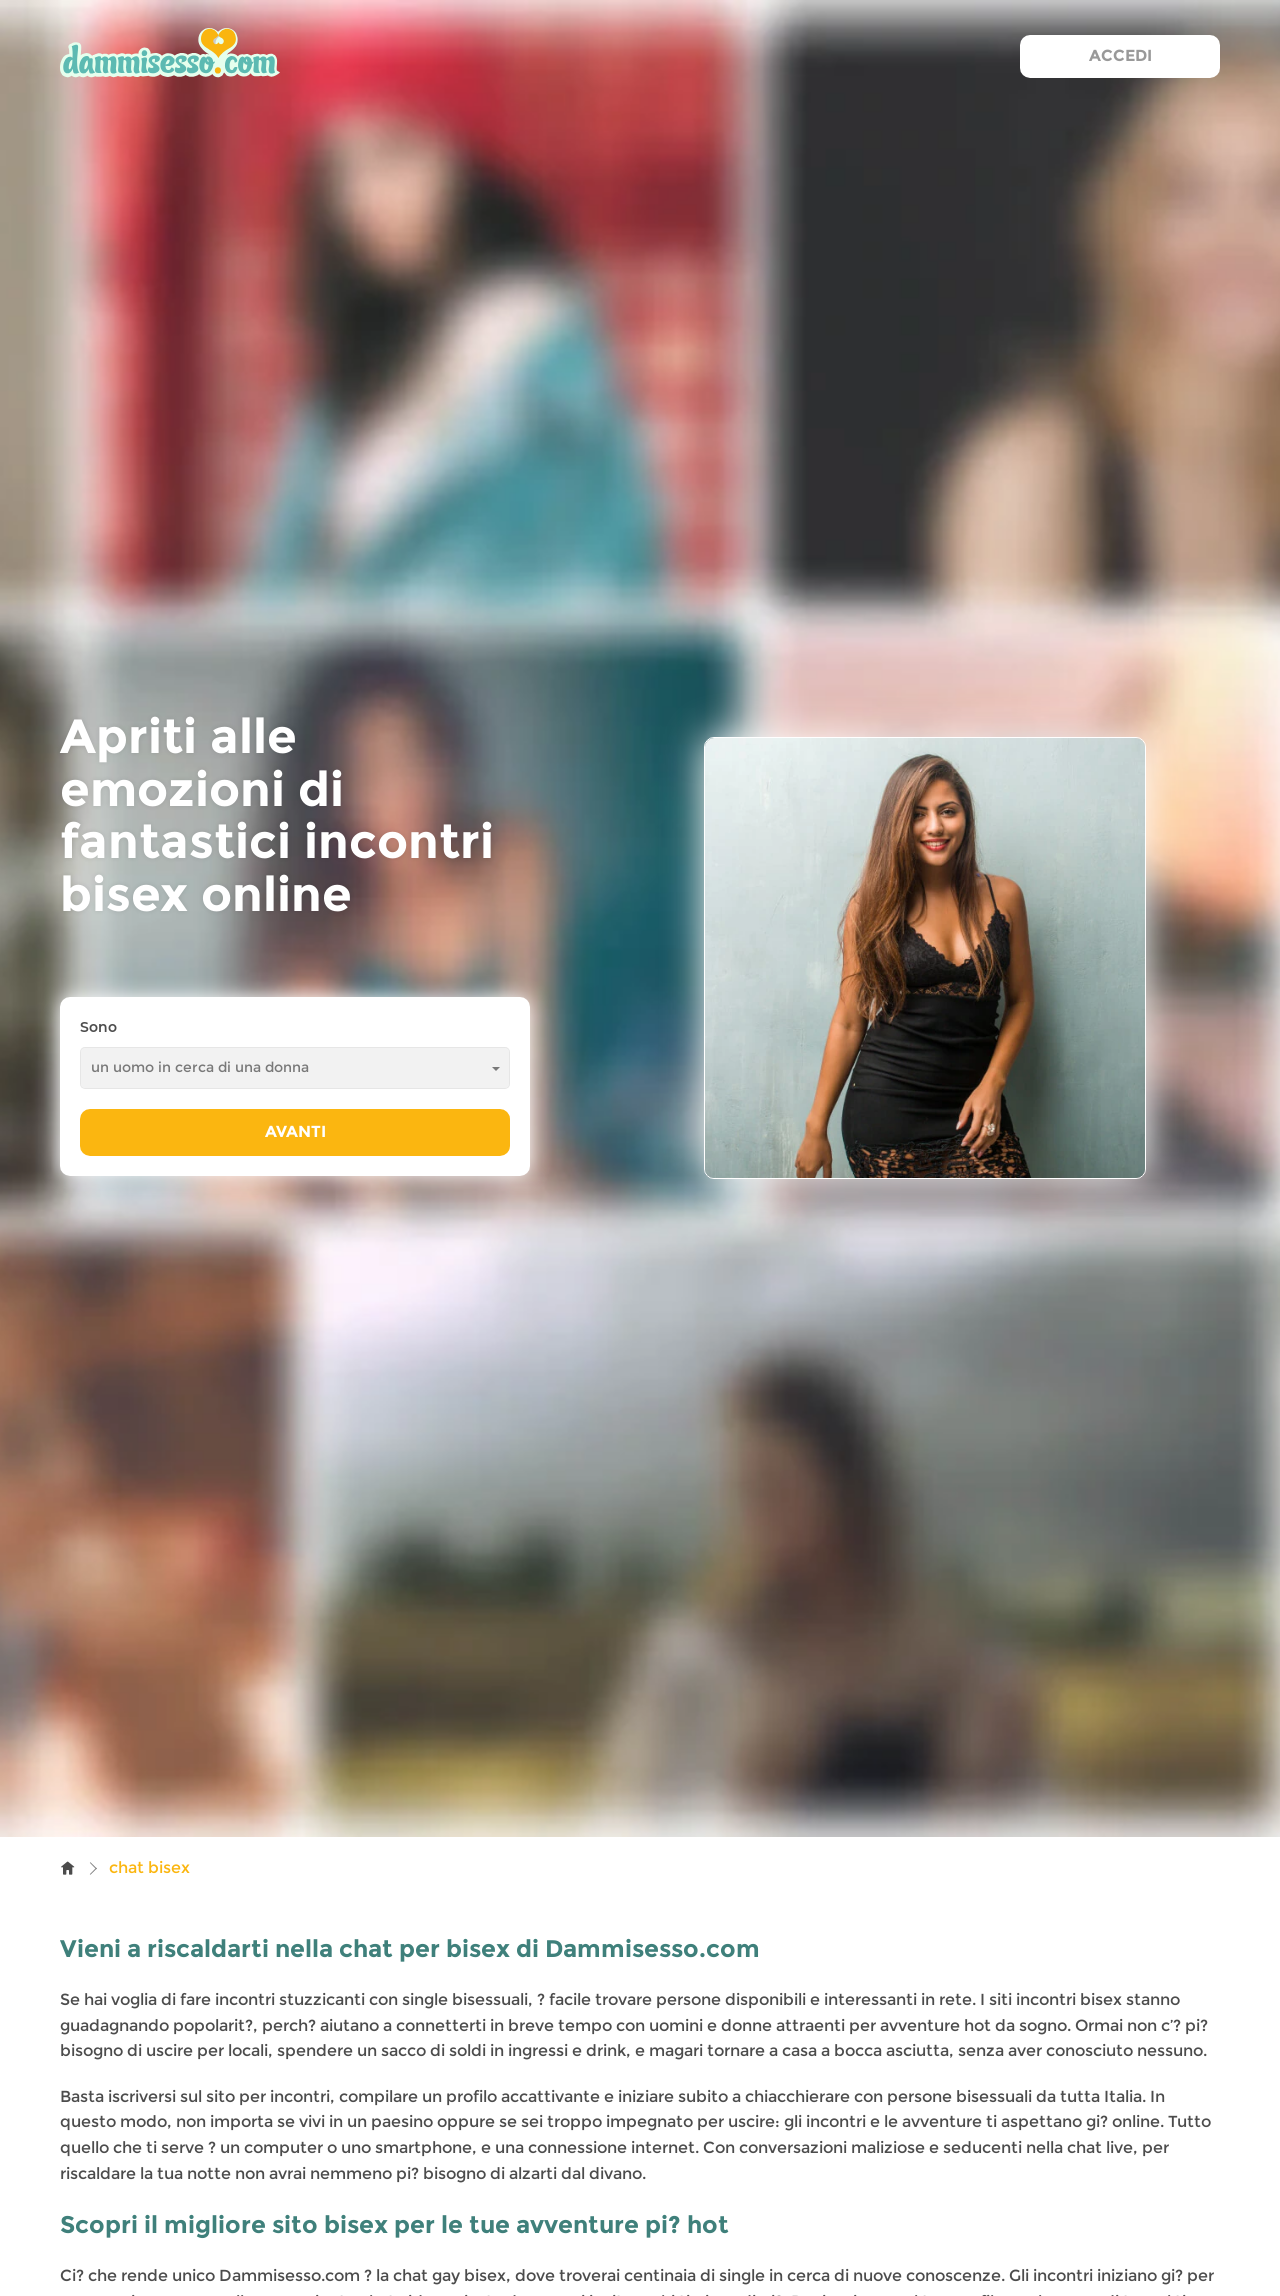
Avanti (295, 1131)
